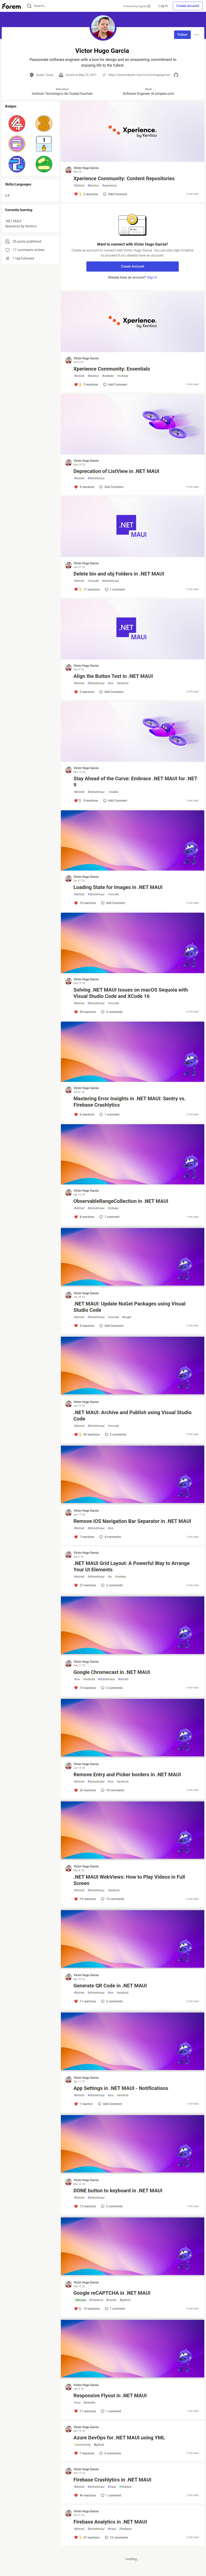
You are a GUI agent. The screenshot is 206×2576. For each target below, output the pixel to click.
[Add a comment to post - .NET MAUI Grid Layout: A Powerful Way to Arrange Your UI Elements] (85, 1585)
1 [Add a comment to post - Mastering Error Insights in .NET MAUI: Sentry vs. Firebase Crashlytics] (108, 1114)
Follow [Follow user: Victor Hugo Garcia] (182, 35)
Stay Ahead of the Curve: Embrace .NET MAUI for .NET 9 (135, 782)
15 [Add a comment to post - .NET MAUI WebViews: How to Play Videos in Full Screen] (112, 1898)
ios (110, 683)
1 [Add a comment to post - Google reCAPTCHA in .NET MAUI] (114, 2308)
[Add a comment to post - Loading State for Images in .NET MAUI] (85, 903)
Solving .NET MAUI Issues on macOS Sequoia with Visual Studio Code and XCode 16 (131, 993)
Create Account (132, 266)
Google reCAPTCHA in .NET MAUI (112, 2293)
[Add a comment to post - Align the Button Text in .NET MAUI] (84, 692)
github (99, 2445)
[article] (132, 161)
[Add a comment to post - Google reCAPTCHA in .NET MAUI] (86, 2308)
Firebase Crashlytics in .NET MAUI (112, 2480)
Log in (163, 6)
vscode (93, 581)
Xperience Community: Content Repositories (124, 178)
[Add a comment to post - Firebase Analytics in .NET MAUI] (86, 2537)
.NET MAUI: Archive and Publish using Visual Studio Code (133, 1416)
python (125, 2300)
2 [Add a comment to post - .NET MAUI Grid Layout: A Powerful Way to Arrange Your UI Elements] (111, 1585)
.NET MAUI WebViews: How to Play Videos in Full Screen (129, 1880)
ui (110, 1576)
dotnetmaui (96, 478)
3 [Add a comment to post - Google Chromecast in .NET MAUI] (111, 1687)
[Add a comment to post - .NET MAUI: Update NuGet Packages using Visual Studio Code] (84, 1326)
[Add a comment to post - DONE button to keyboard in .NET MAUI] (85, 2206)
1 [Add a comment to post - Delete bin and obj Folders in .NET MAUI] (114, 589)
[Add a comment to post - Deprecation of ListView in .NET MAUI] (84, 487)
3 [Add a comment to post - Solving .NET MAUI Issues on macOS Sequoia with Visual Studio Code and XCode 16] (111, 1011)
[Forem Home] (12, 6)
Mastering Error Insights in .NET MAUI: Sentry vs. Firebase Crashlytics (130, 1102)
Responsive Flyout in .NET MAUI (110, 2396)
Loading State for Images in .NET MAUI (118, 887)
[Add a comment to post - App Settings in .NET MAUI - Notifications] (83, 2104)
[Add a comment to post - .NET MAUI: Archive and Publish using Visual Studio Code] (86, 1434)
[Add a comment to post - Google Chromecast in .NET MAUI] (85, 1688)
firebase (125, 2487)
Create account (187, 6)
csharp (122, 376)
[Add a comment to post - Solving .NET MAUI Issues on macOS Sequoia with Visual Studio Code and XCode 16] (85, 1012)
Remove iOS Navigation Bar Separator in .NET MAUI (132, 1521)
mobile (113, 792)
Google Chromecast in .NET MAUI (112, 1672)
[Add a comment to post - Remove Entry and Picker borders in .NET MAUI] (85, 1790)
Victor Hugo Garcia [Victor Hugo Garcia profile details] (86, 168)
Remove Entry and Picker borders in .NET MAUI (127, 1775)
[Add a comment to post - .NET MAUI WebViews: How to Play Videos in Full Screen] (85, 1899)
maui (112, 2487)
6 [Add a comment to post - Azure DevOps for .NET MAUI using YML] (109, 2453)
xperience (109, 185)
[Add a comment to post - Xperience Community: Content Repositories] (86, 194)
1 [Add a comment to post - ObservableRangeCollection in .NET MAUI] (108, 1216)
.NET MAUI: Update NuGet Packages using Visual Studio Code (130, 1307)
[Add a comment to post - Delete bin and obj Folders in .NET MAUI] (86, 589)
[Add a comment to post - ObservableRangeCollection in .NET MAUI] (84, 1217)
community (82, 2445)
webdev (108, 376)
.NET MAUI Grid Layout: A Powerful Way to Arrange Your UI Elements (132, 1566)
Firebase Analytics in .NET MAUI (110, 2522)
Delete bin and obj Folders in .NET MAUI (119, 574)
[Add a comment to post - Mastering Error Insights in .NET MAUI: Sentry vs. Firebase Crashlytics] (84, 1114)
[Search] (29, 6)
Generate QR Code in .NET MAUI (110, 1986)
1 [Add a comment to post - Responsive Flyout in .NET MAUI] (110, 2411)
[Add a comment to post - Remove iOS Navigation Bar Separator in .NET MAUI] (84, 1537)
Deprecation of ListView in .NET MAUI (116, 471)
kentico (93, 185)
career (111, 2300)
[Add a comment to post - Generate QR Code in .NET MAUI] (85, 2001)
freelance (96, 2300)
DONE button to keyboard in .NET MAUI (118, 2191)
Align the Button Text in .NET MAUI (113, 676)
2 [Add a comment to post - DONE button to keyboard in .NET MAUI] (111, 2206)
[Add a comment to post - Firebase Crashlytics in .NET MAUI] (85, 2495)
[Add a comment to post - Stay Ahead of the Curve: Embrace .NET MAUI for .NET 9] (86, 800)
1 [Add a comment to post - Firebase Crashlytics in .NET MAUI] (110, 2495)
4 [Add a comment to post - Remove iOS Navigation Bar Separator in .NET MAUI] (109, 1536)
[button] (17, 123)
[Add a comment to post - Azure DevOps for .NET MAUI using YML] (84, 2453)
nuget (126, 1317)
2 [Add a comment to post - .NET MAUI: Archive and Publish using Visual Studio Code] (115, 1434)
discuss (80, 2300)
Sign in (152, 277)
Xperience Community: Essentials (112, 369)
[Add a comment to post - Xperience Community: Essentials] (86, 384)
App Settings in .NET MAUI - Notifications (121, 2088)
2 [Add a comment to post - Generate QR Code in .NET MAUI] (111, 2001)
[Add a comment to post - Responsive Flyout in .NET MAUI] (85, 2411)
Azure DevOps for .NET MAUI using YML (119, 2438)
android (122, 683)
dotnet (79, 185)
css (77, 2402)
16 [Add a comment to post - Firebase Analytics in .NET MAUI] (116, 2537)
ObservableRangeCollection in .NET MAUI (121, 1201)
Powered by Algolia (136, 6)
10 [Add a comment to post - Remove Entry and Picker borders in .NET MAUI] (112, 1790)
